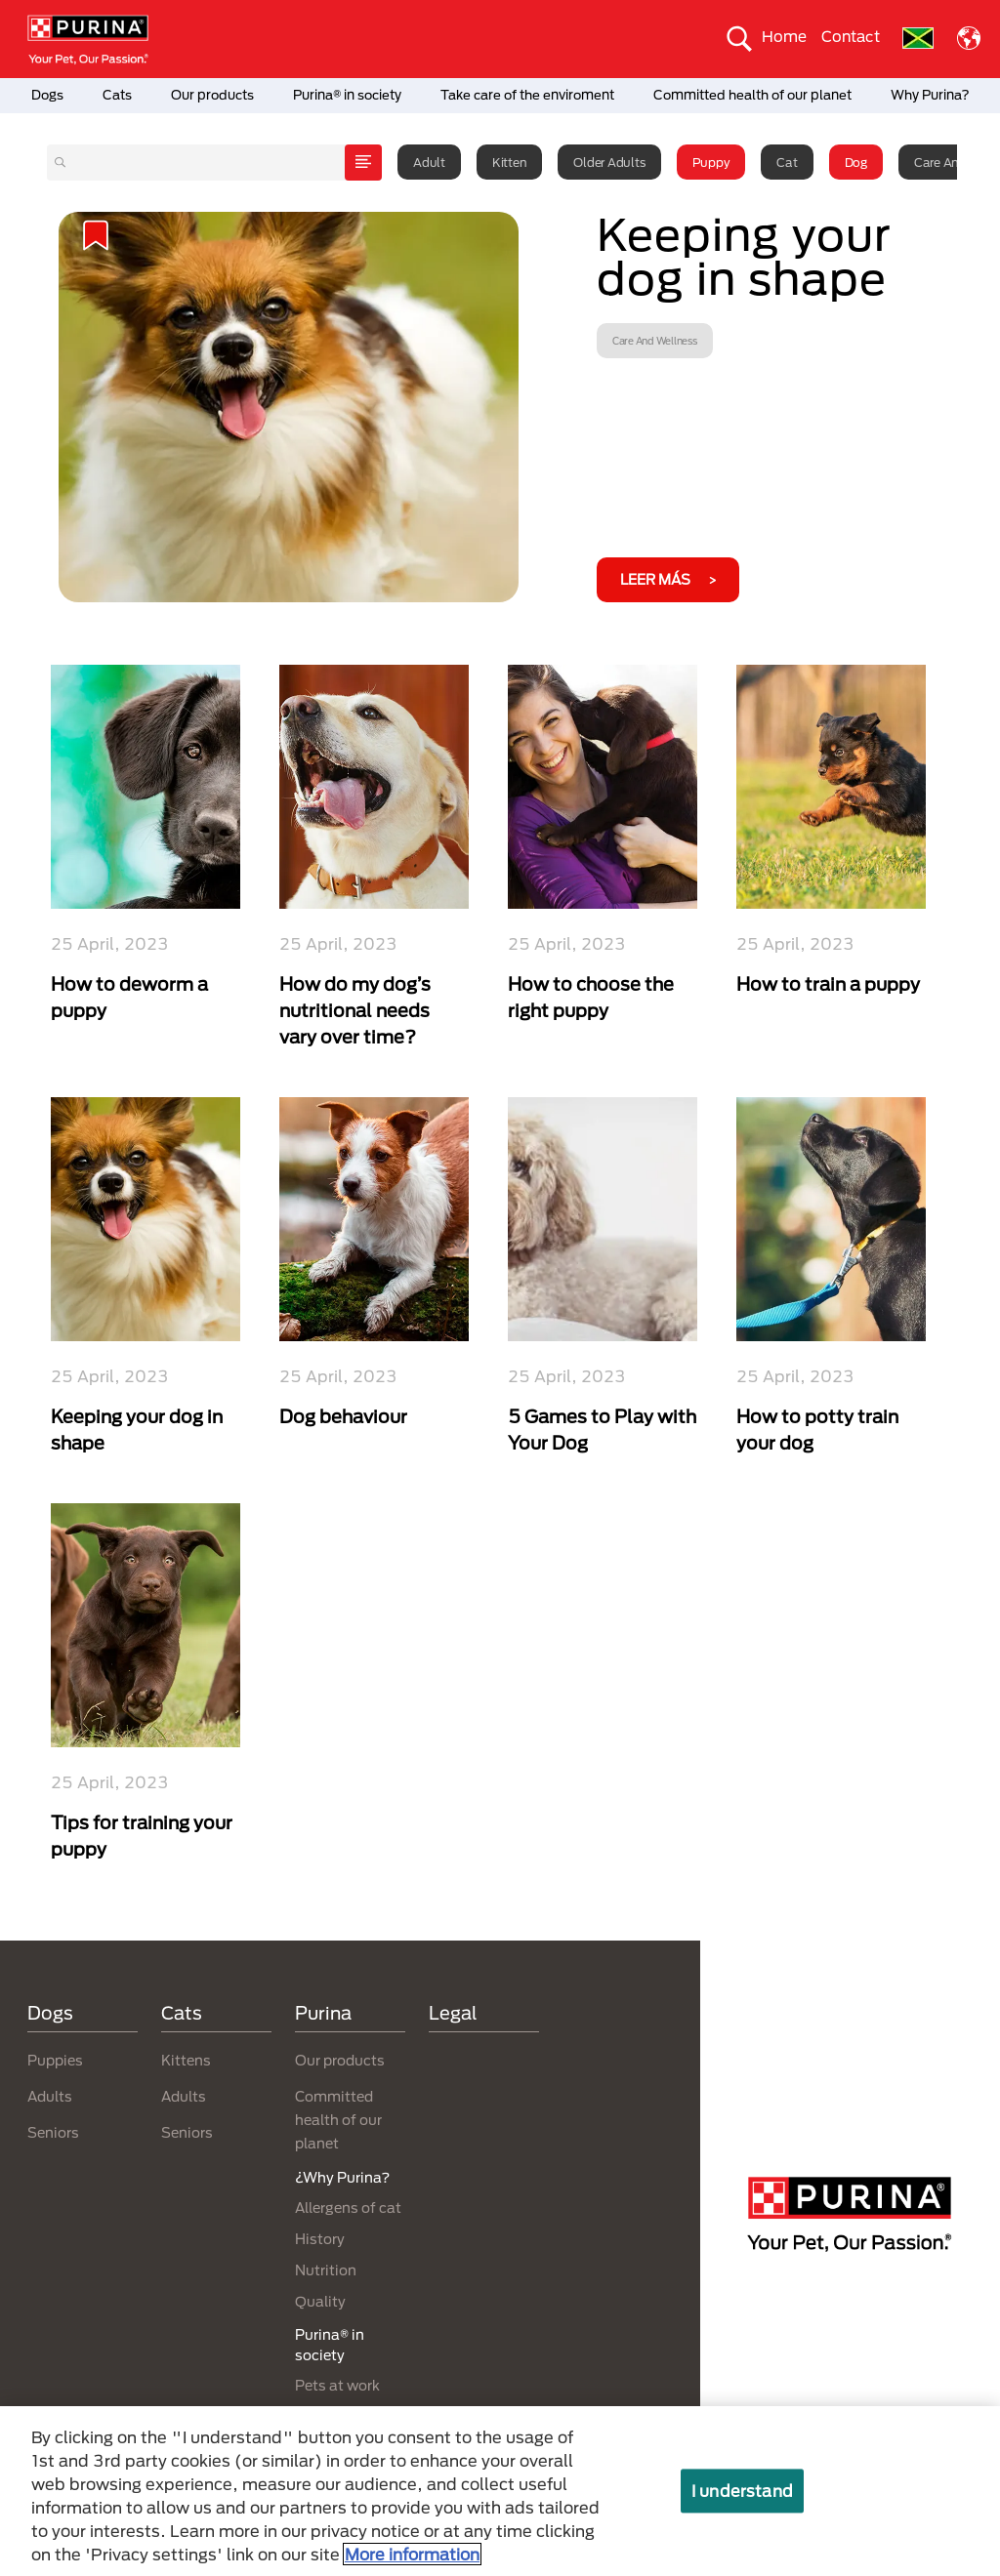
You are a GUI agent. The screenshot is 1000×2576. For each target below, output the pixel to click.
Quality (320, 2301)
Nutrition (325, 2270)
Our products (212, 94)
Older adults (609, 162)
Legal (453, 2013)
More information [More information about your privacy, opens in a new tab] (412, 2554)
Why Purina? (930, 94)
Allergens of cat (348, 2207)
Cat (786, 162)
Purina (323, 2013)
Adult (429, 162)
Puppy (711, 162)
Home (784, 36)
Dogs (47, 94)
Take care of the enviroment (527, 94)
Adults (49, 2096)
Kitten (509, 162)
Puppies (55, 2060)
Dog (856, 162)
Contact (850, 36)
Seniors (53, 2132)
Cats (117, 94)
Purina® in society (347, 94)
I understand (742, 2490)
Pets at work (337, 2385)
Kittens (186, 2060)
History (320, 2238)
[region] (500, 2491)
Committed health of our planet (752, 94)
